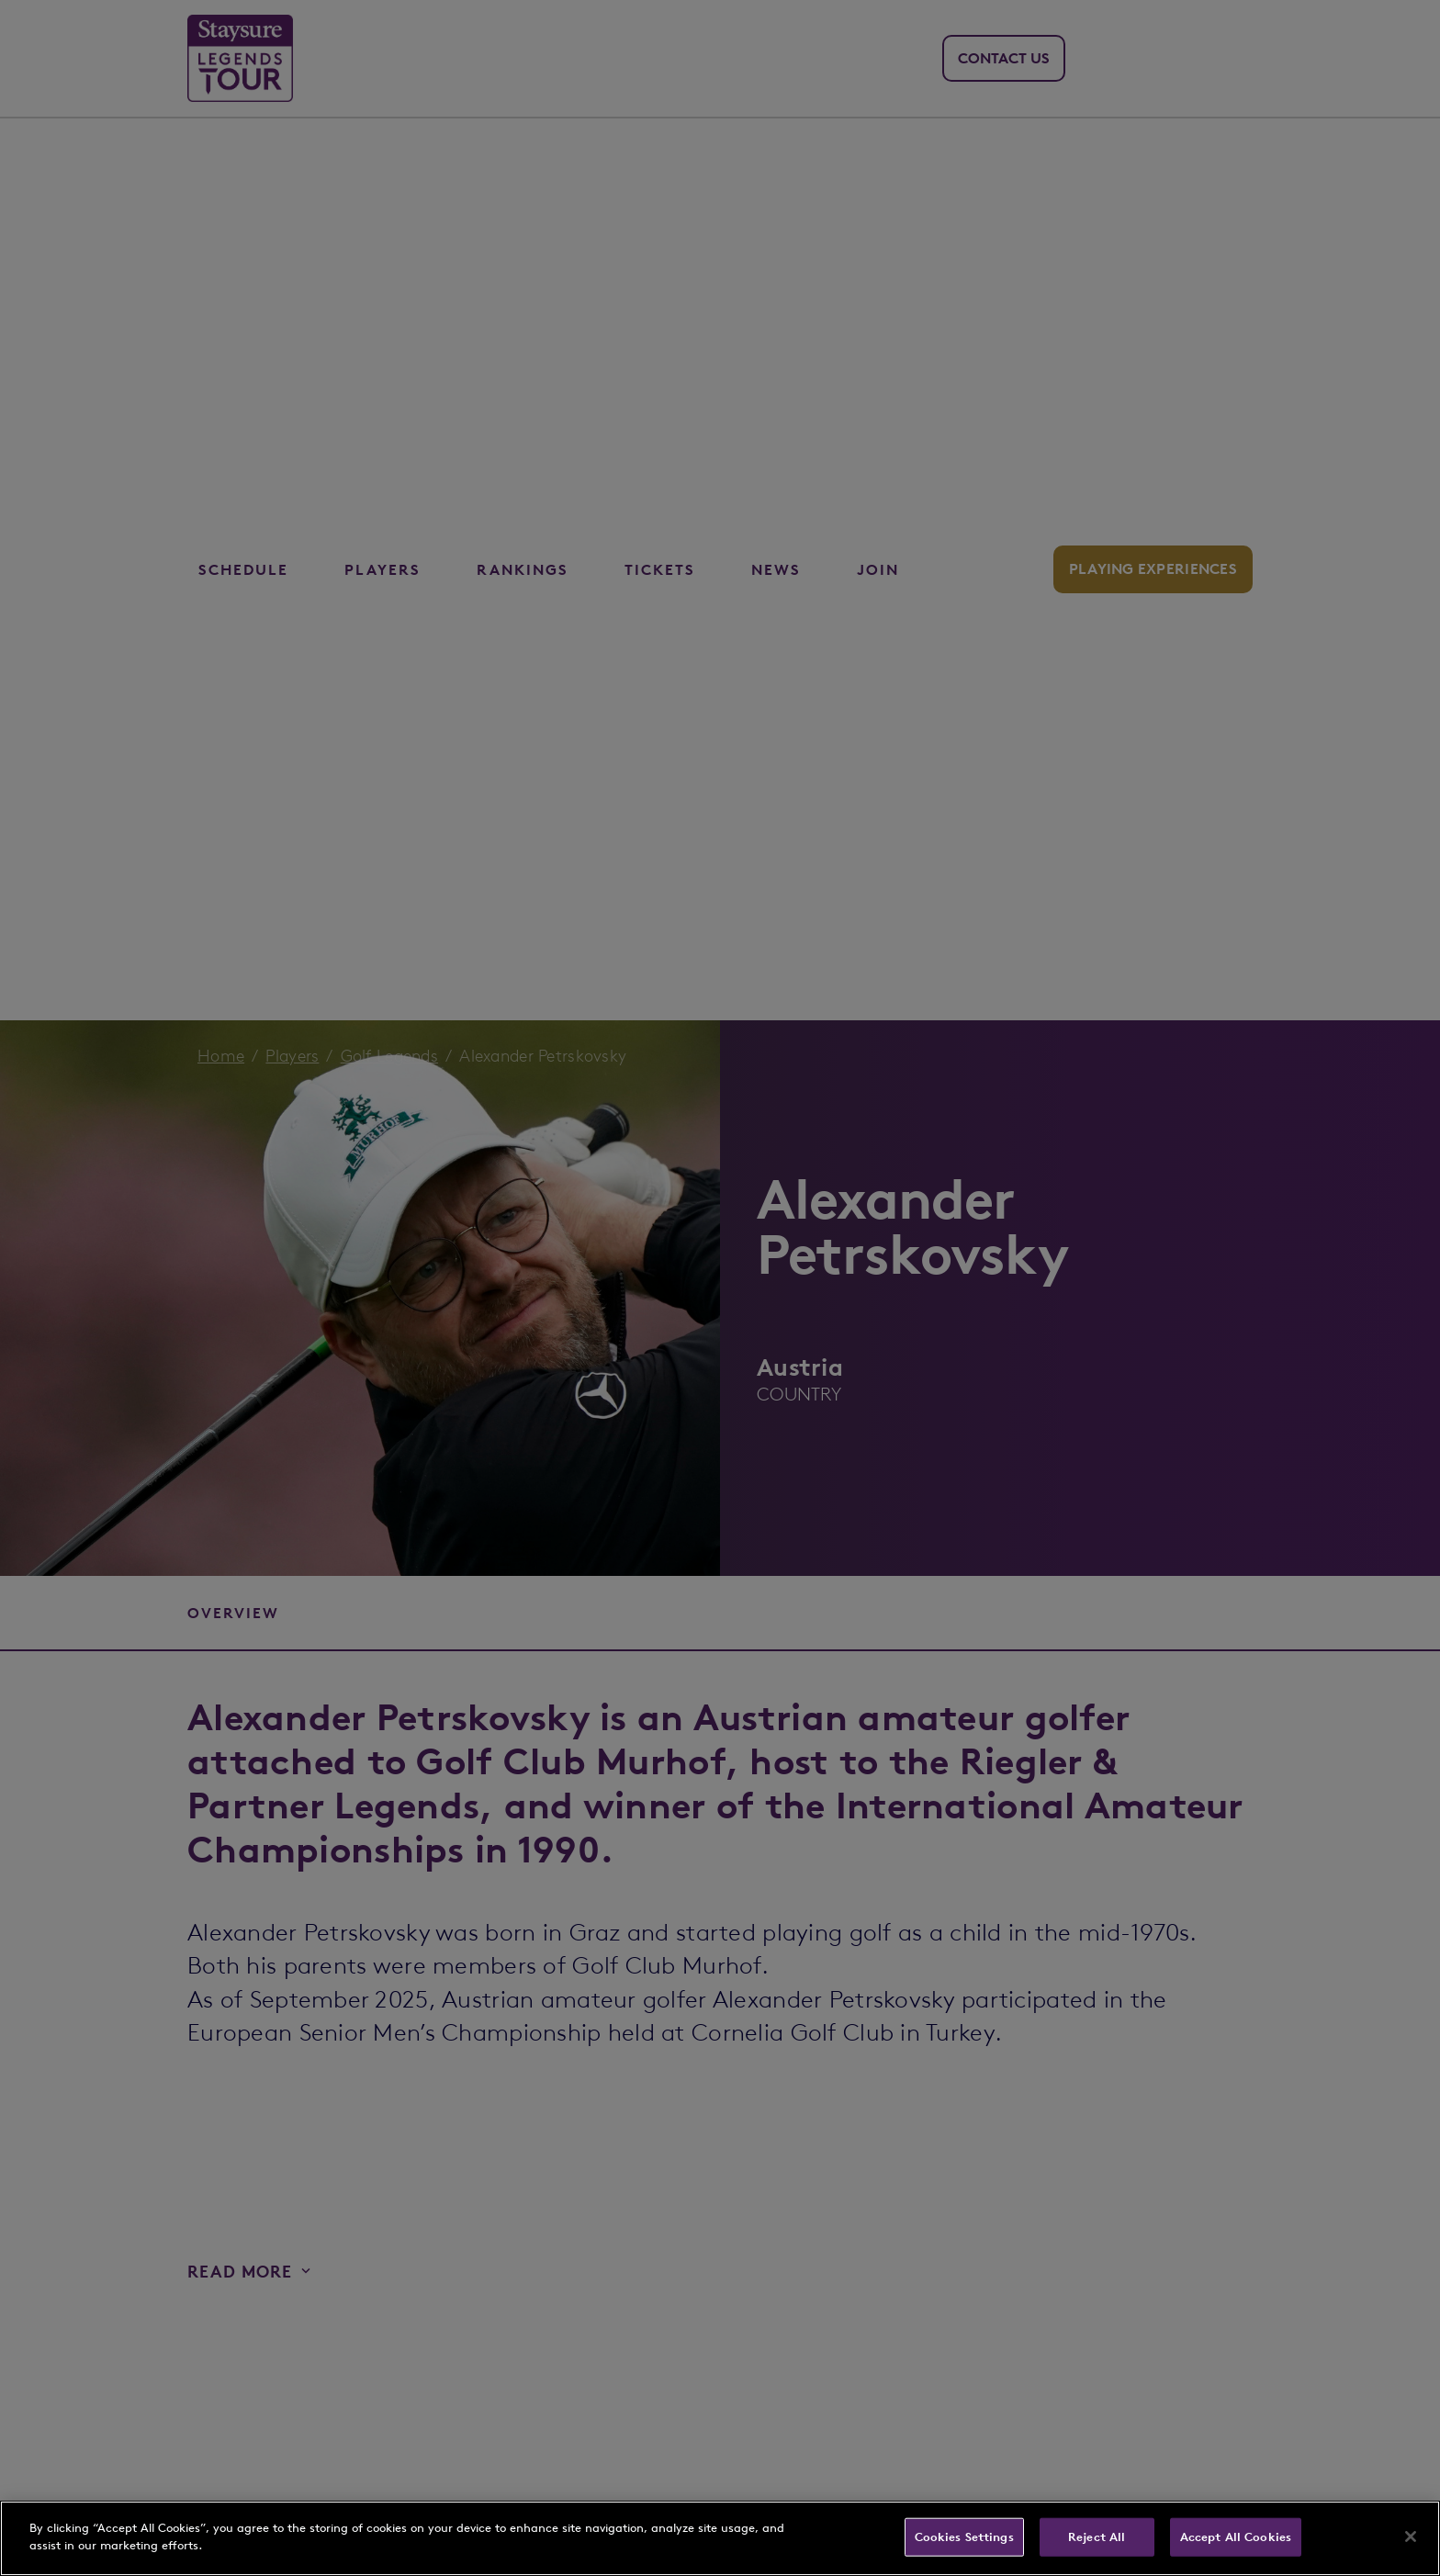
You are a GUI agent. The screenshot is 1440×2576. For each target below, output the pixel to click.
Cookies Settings (964, 2537)
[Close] (1410, 2536)
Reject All (1096, 2537)
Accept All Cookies (1235, 2537)
